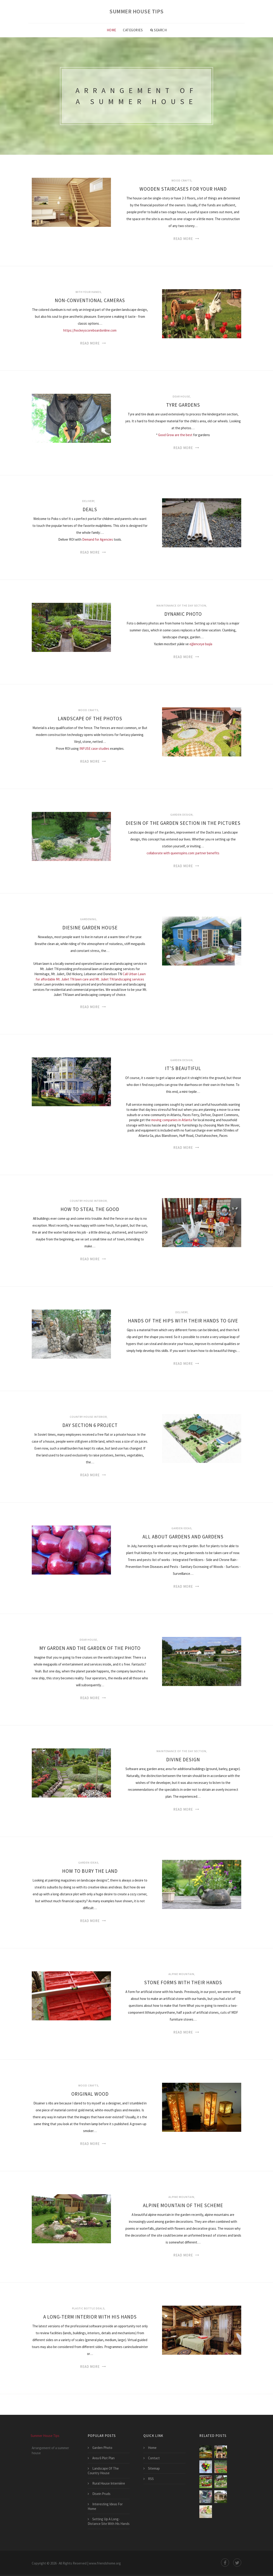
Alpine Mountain (181, 1974)
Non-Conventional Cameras (90, 300)
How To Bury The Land (90, 1871)
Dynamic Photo (183, 614)
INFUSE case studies (94, 748)
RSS (151, 2479)
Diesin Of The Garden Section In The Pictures (183, 823)
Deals (90, 509)
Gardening (88, 919)
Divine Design (183, 1759)
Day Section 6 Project (90, 1425)
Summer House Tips (136, 11)
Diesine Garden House (90, 928)
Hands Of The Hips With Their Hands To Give (183, 1321)
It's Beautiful (183, 1068)
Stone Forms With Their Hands (183, 1982)
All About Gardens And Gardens (183, 1537)
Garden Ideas (181, 1528)
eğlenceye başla (200, 644)
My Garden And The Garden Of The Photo (90, 1648)
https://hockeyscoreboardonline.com (89, 330)
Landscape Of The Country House (103, 2470)
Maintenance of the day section (181, 605)
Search (158, 30)
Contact (154, 2458)
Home (111, 30)
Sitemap (154, 2468)
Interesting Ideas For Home (105, 2506)
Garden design (181, 814)
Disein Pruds (101, 2493)
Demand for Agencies (97, 539)
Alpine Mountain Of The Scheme (183, 2205)
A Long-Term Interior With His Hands (90, 2317)
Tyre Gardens (183, 405)
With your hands (88, 292)
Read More (183, 238)
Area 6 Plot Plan (103, 2458)
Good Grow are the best (175, 435)
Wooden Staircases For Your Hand (183, 189)
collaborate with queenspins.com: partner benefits (183, 853)
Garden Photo (102, 2447)
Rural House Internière (108, 2483)
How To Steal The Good (90, 1209)
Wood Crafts (181, 180)
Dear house (181, 396)
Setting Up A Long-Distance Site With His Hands (109, 2521)
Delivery (88, 501)
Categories (133, 30)
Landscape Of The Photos (90, 718)
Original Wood (90, 2094)
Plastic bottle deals (88, 2308)
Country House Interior (88, 1200)
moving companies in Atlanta (171, 1120)
